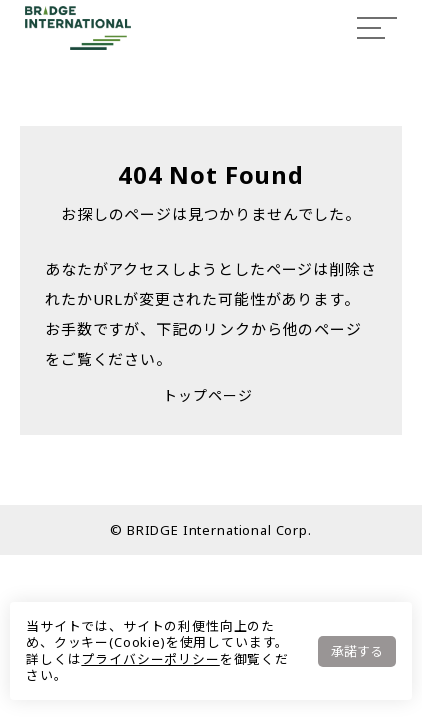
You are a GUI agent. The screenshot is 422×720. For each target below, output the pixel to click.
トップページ (207, 395)
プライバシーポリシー (150, 659)
